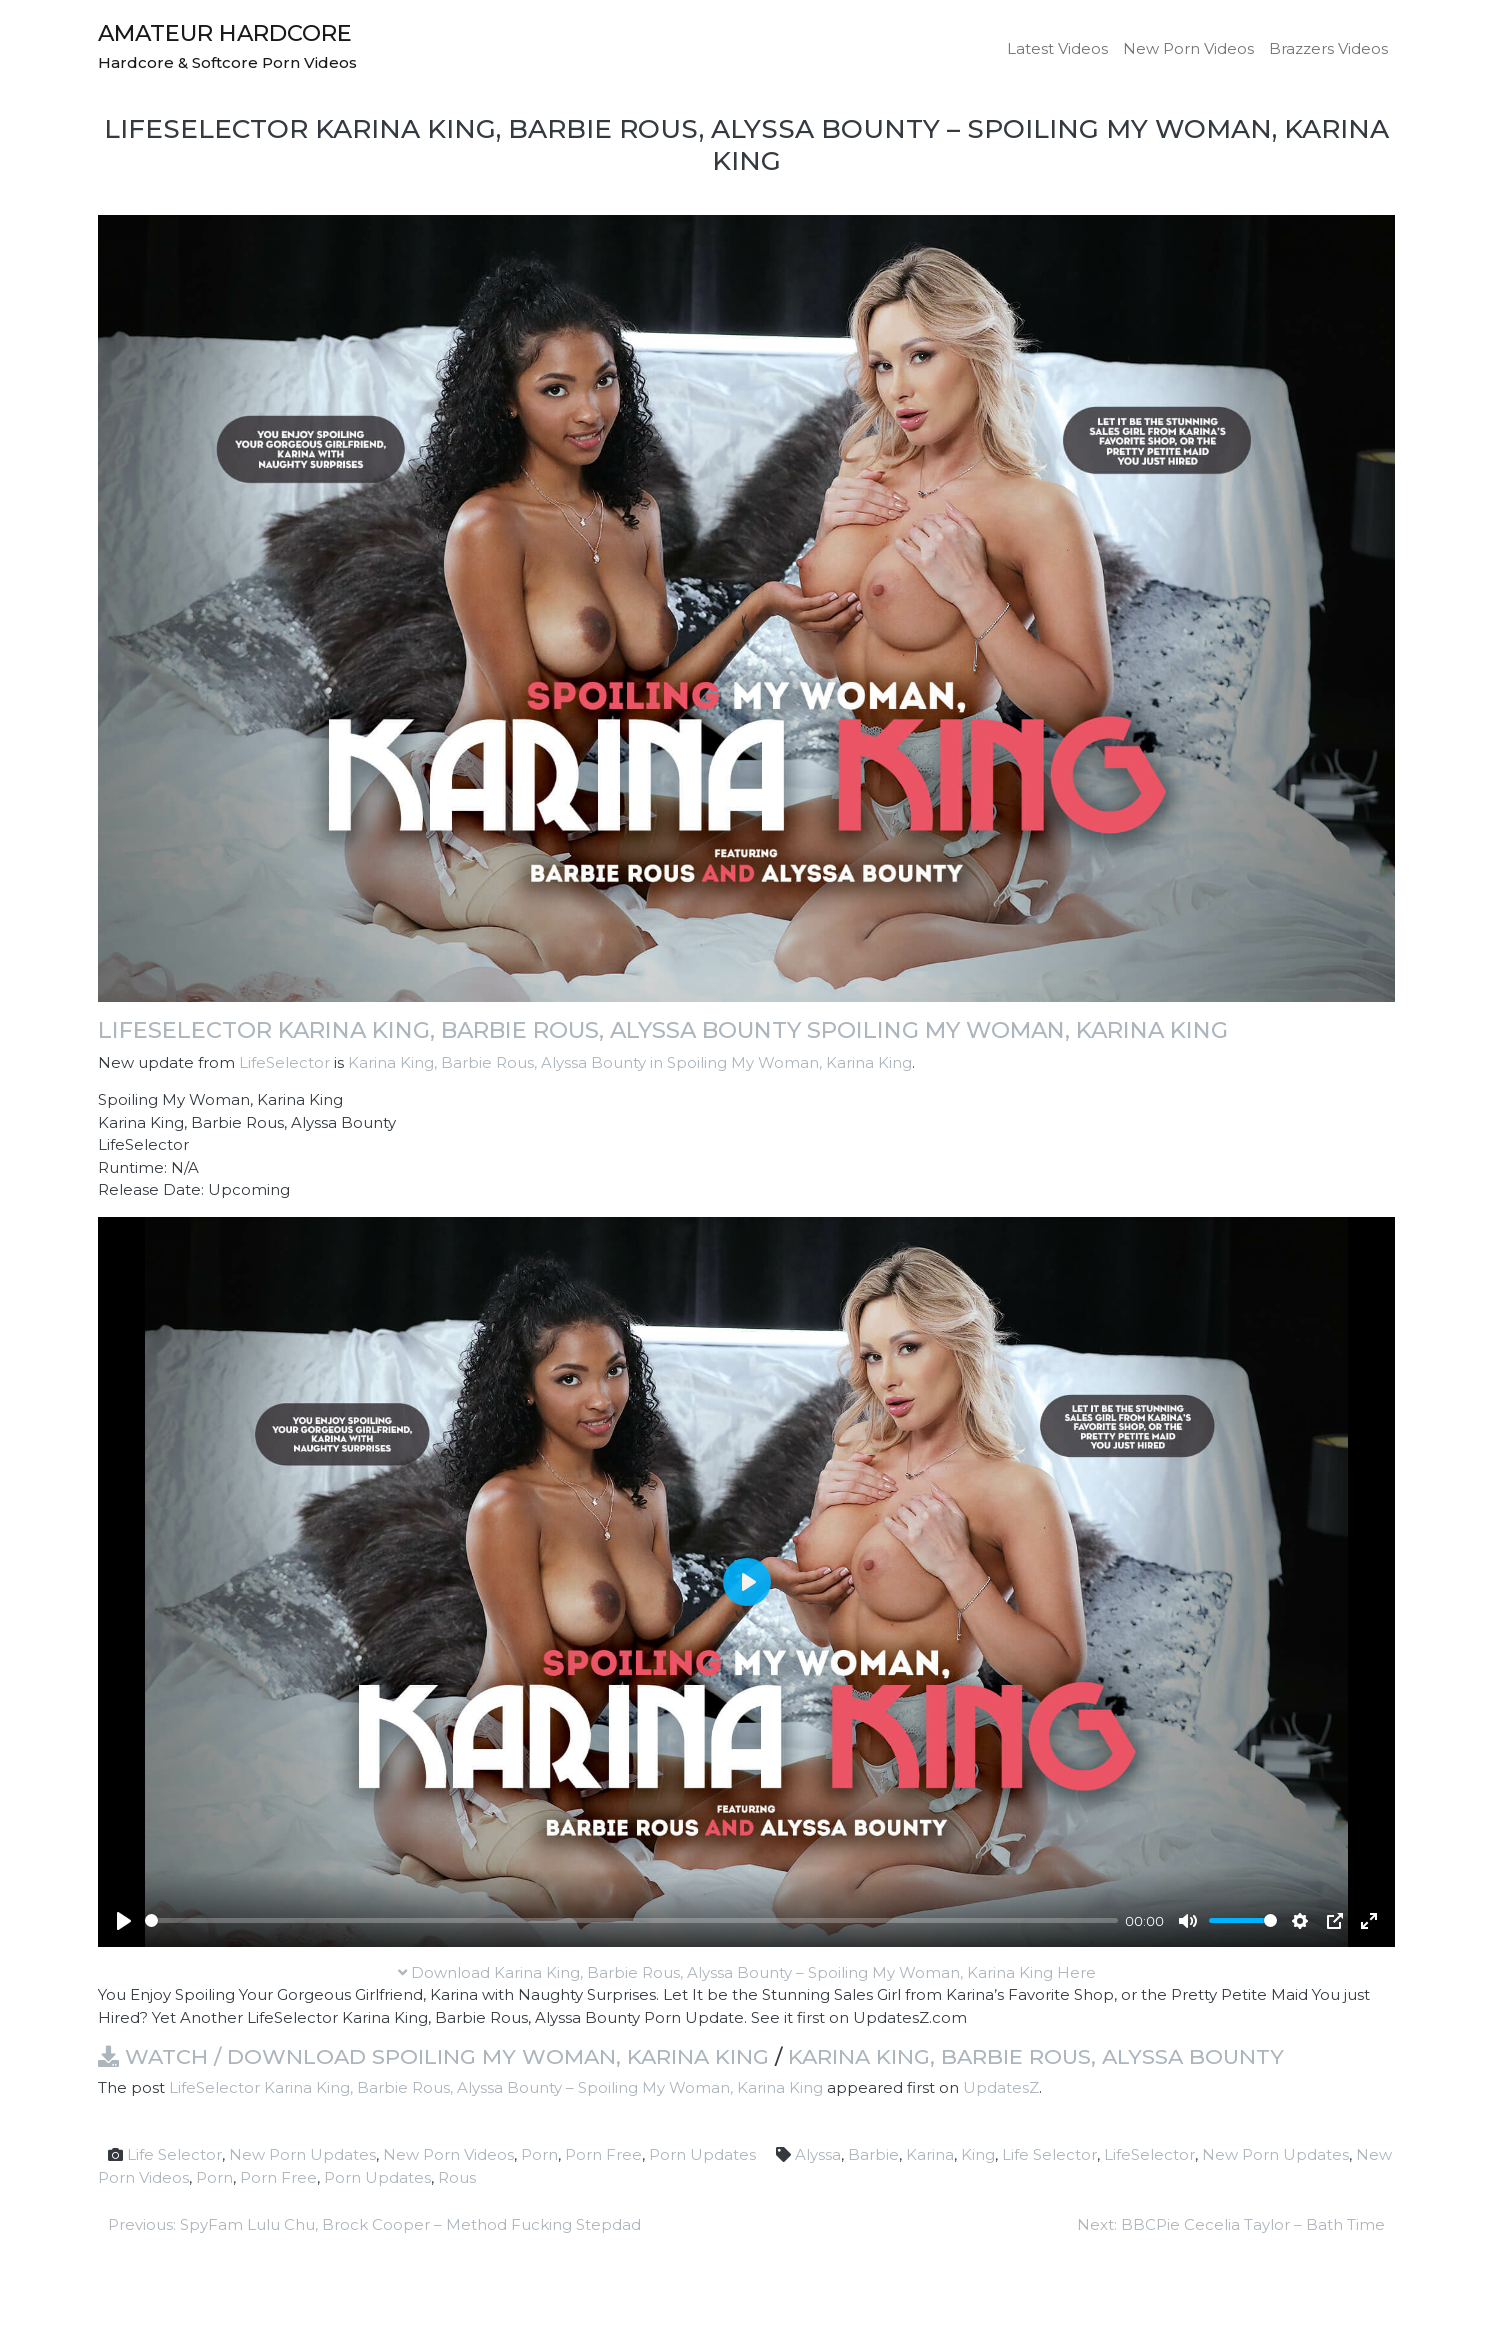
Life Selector (174, 2154)
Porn (539, 2154)
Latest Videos (1057, 48)
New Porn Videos (1188, 48)
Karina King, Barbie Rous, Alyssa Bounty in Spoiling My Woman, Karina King (630, 1062)
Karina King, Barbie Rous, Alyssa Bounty (1036, 2056)
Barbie (873, 2154)
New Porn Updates (302, 2154)
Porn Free (603, 2154)
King (978, 2154)
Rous (457, 2177)
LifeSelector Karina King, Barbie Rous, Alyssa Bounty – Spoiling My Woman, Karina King (496, 2087)
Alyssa (818, 2154)
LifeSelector (284, 1062)
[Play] (124, 1921)
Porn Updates (702, 2154)
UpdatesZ (1001, 2087)
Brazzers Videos (1328, 48)
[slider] (631, 1920)
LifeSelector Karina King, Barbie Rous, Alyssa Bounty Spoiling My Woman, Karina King (663, 1030)
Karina (930, 2154)
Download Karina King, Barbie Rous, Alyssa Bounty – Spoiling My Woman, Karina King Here (747, 1972)
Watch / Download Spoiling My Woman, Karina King (433, 2056)
